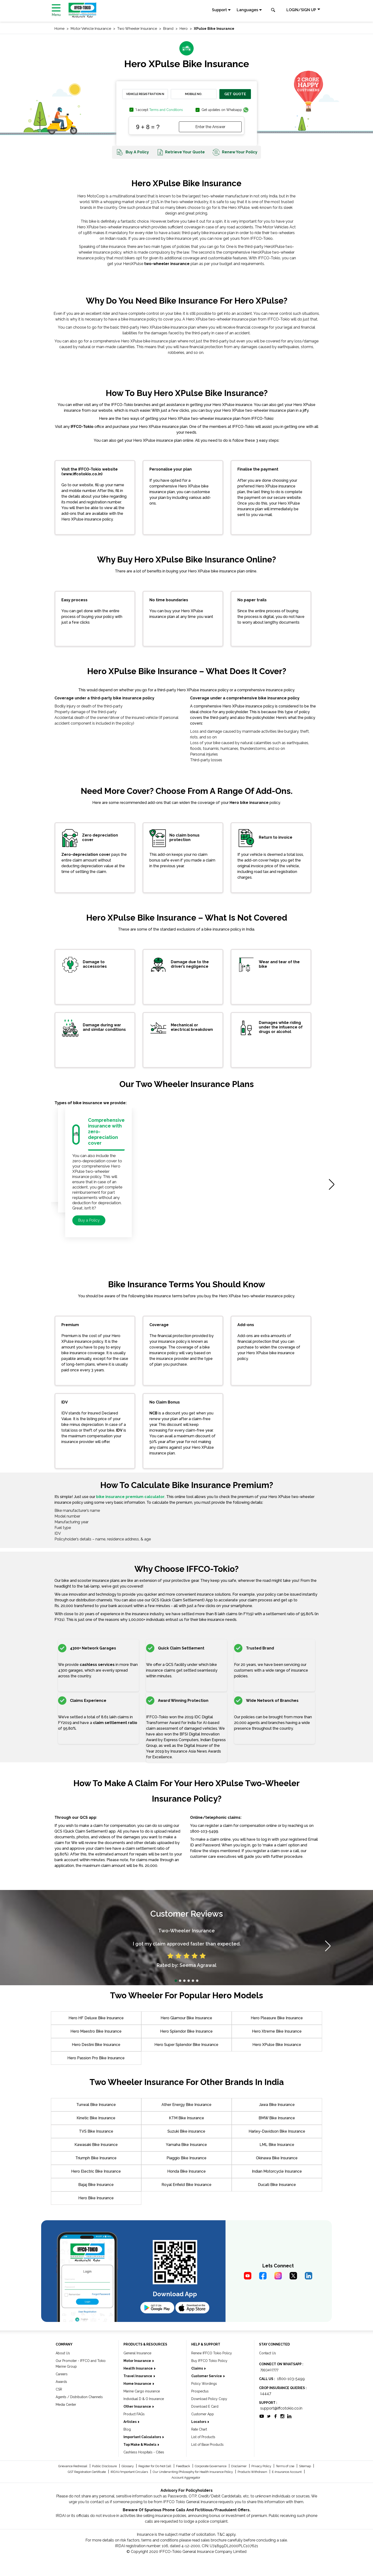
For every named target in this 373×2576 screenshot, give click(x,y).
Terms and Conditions (166, 110)
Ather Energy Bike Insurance (186, 2121)
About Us (63, 2370)
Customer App (202, 2431)
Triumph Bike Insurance (96, 2174)
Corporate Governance (211, 2483)
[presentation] (327, 1962)
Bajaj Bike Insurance (96, 2201)
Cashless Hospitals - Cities (143, 2469)
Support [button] (219, 10)
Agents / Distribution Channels (79, 2414)
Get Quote (235, 94)
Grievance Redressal (73, 2483)
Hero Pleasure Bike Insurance (277, 2034)
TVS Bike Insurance (96, 2148)
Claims (197, 2385)
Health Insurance (138, 2385)
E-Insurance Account (287, 2488)
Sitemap (305, 2483)
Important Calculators (142, 2454)
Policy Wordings (204, 2400)
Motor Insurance (137, 2377)
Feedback (183, 2483)
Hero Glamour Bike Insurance (186, 2034)
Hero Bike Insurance (96, 2214)
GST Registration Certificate (87, 2488)
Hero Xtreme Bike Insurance (277, 2048)
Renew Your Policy (234, 152)
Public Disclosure (105, 2483)
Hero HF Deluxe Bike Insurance (96, 2034)
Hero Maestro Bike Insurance (96, 2048)
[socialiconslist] (261, 2432)
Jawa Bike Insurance (277, 2121)
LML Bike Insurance (277, 2161)
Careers (62, 2391)
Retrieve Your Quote (180, 152)
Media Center (66, 2421)
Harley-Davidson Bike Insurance (277, 2148)
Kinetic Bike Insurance (96, 2134)
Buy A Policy (132, 152)
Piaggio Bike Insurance (186, 2174)
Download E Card (204, 2423)
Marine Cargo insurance (141, 2408)
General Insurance (137, 2370)
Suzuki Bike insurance (186, 2148)
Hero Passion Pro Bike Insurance (96, 2074)
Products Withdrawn (253, 2488)
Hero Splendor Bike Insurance (186, 2048)
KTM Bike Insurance (186, 2134)
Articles (130, 2438)
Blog (127, 2446)
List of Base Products (207, 2461)
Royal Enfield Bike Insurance (186, 2201)
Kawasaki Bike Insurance (96, 2161)
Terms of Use (285, 2483)
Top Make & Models (140, 2461)
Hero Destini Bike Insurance (96, 2061)
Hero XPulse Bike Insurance (276, 2061)
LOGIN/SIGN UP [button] (301, 10)
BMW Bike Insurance (277, 2134)
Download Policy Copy (209, 2415)
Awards (61, 2398)
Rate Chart (199, 2446)
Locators (199, 2438)
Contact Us (267, 2370)
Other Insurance (137, 2423)
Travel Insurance (138, 2393)
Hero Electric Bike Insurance (96, 2188)
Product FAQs (134, 2431)
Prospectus (200, 2408)
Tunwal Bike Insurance (96, 2121)
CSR (59, 2406)
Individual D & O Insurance (143, 2415)
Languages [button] (247, 10)
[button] (176, 1997)
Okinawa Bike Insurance (277, 2174)
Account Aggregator (186, 2494)
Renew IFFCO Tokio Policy (211, 2370)
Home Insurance (137, 2400)
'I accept (159, 110)
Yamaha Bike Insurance (186, 2161)
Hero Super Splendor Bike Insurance (186, 2061)
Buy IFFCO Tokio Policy (209, 2377)
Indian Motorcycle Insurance (277, 2188)
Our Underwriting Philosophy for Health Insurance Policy (193, 2488)
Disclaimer (239, 2483)
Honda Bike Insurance (186, 2188)
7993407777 (269, 2386)
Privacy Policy (261, 2483)
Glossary (128, 2483)
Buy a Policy (74, 1164)
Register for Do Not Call (155, 2483)
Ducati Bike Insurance (277, 2201)
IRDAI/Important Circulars (130, 2488)
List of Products (203, 2454)
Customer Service (207, 2393)
